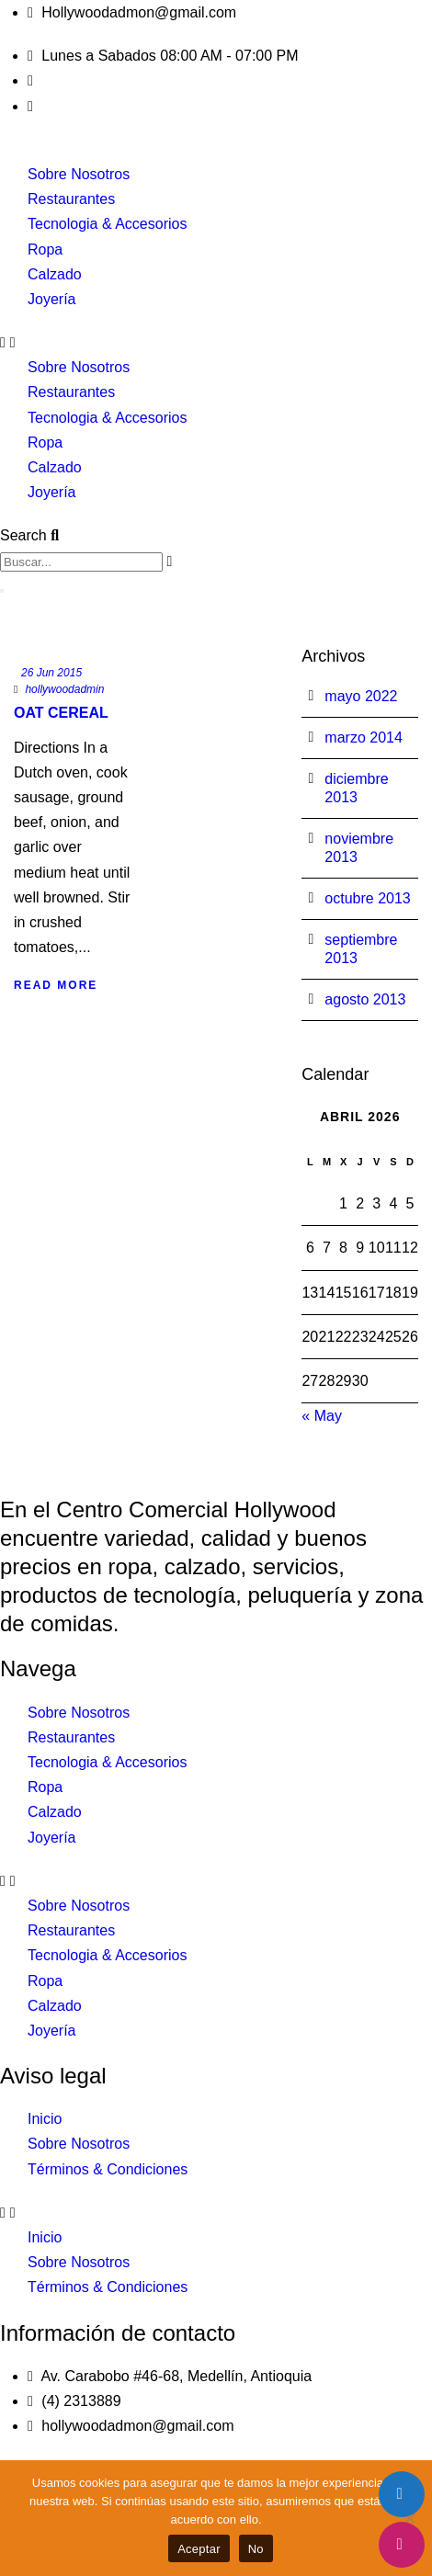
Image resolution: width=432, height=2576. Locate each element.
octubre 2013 (367, 898)
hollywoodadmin (64, 689)
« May (321, 1416)
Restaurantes (71, 199)
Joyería (51, 299)
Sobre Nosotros (79, 174)
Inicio (45, 2119)
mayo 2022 (360, 696)
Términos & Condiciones (108, 2169)
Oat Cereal (61, 713)
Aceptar (199, 2549)
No (256, 2549)
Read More (55, 985)
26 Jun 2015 (51, 672)
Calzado (55, 274)
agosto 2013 (364, 999)
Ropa (45, 249)
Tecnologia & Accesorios (107, 224)
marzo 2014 (363, 737)
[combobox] (81, 562)
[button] (216, 342)
